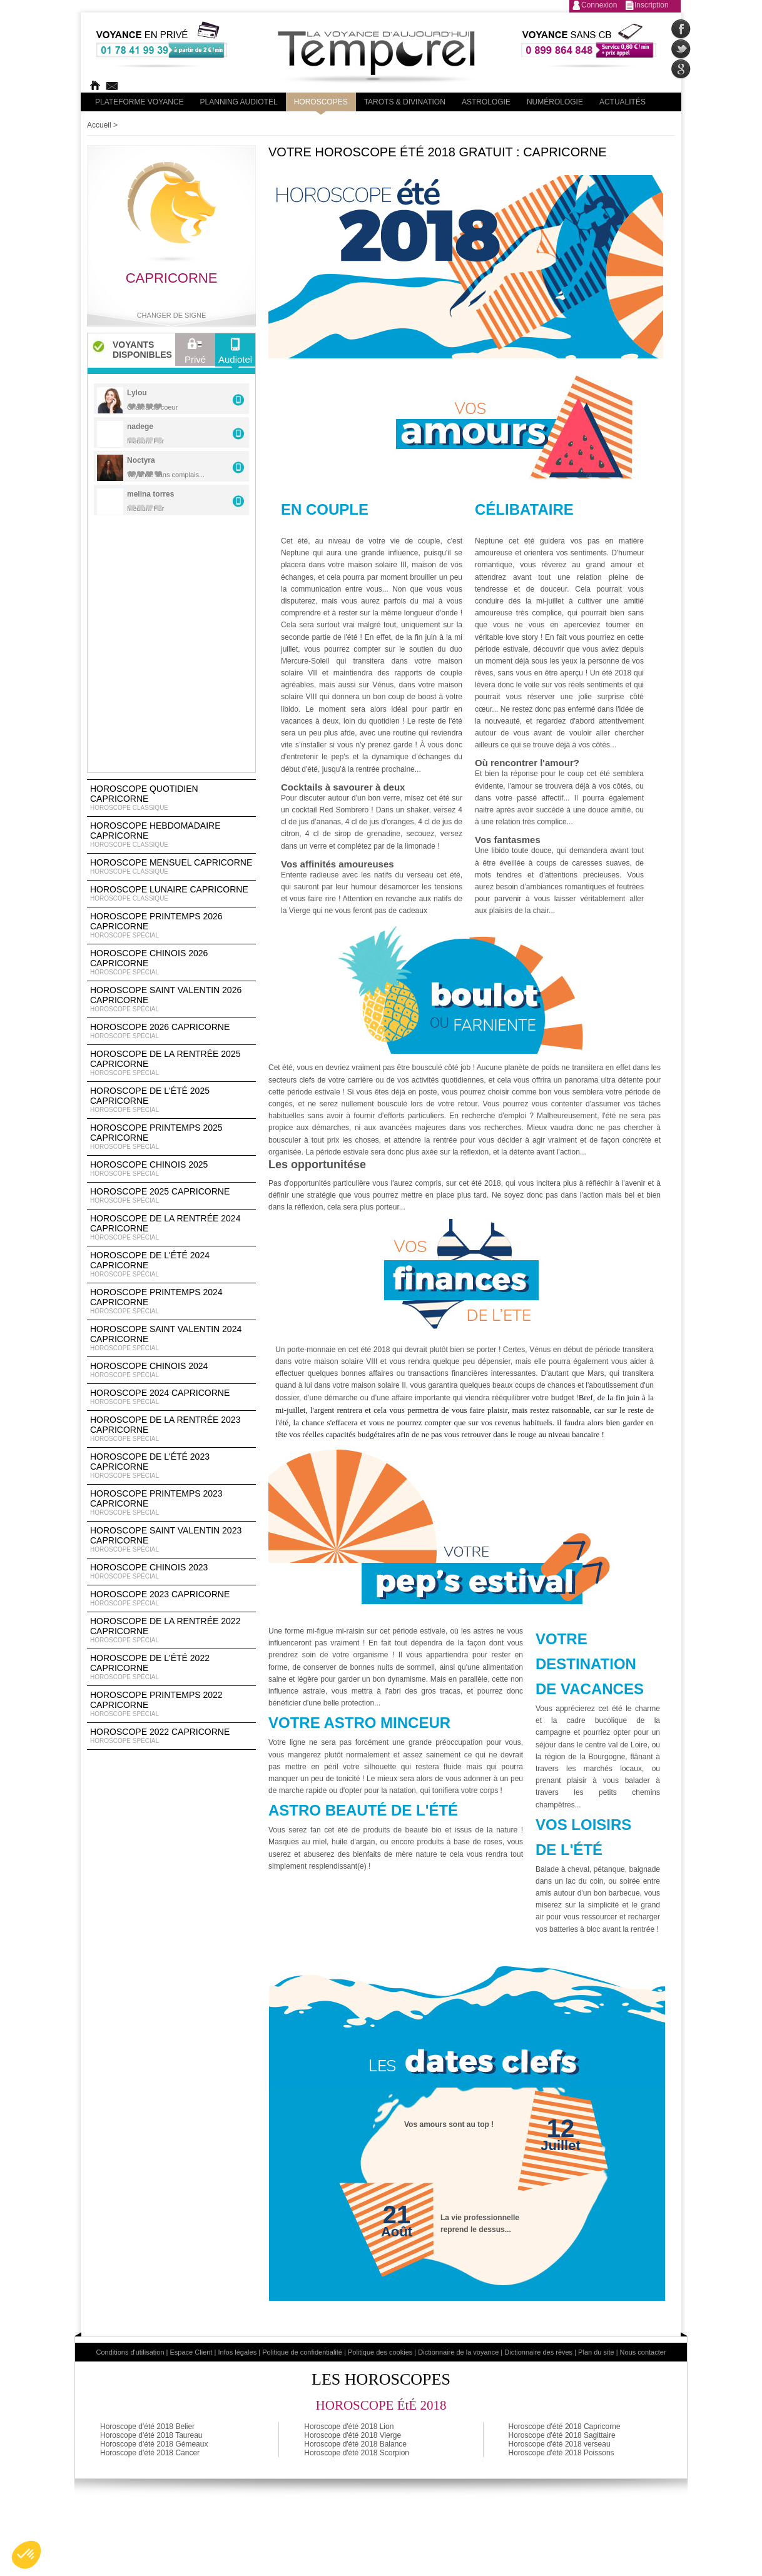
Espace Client (191, 2352)
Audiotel (235, 354)
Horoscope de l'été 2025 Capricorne (171, 1100)
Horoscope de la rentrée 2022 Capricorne (171, 1630)
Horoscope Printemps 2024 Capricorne (171, 1301)
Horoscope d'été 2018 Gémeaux (154, 2444)
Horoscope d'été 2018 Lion (349, 2426)
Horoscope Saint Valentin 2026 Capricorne (171, 999)
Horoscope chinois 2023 (171, 1571)
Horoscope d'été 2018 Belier (147, 2426)
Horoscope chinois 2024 (171, 1370)
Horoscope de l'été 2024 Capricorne (171, 1264)
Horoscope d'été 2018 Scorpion (356, 2452)
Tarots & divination (404, 102)
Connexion (599, 5)
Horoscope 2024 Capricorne (171, 1397)
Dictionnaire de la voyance (458, 2352)
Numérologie (555, 102)
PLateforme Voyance (139, 102)
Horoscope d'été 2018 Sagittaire (562, 2435)
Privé (195, 354)
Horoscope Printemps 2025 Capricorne (171, 1137)
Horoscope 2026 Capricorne (171, 1031)
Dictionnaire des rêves (538, 2352)
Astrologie (486, 102)
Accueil (99, 125)
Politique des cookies (380, 2352)
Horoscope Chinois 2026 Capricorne (171, 962)
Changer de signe (171, 315)
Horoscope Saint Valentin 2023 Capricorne (171, 1539)
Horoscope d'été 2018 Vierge (352, 2435)
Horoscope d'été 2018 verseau (560, 2444)
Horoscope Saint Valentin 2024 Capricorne (171, 1338)
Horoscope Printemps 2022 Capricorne (171, 1704)
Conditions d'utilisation (130, 2352)
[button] (26, 2555)
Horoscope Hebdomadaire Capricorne (171, 835)
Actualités (622, 102)
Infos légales (237, 2352)
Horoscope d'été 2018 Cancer (150, 2452)
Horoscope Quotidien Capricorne (171, 798)
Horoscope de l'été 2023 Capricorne (171, 1466)
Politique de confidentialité (302, 2352)
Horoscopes (321, 102)
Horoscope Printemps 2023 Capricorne (171, 1502)
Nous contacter (643, 2352)
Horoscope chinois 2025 (171, 1168)
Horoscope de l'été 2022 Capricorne (171, 1667)
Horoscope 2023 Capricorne (171, 1598)
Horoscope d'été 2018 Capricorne (565, 2426)
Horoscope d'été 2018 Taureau (151, 2435)
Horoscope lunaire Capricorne (171, 893)
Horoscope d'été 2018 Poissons (561, 2452)
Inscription (651, 5)
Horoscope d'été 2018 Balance (355, 2444)
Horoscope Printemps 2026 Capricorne (171, 925)
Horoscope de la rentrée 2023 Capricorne (171, 1429)
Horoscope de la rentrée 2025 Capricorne (171, 1063)
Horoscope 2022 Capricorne (171, 1736)
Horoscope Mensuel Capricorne (171, 866)
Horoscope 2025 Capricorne (171, 1195)
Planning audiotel (239, 102)
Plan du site (596, 2352)
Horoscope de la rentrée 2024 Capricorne (171, 1227)
